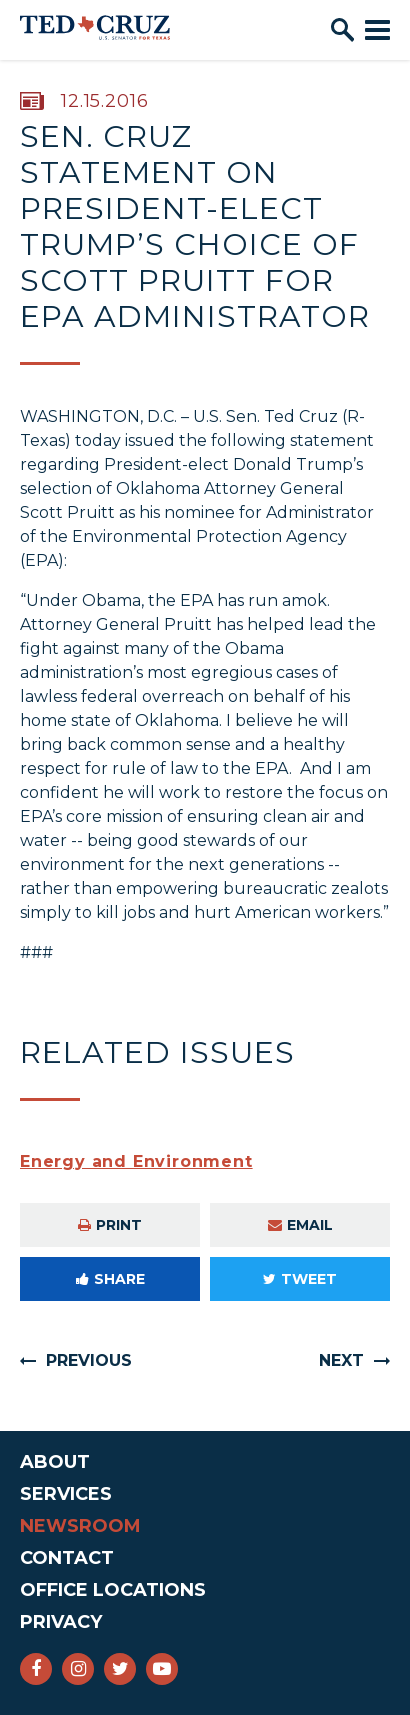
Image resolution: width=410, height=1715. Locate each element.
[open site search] (342, 30)
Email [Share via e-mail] (300, 1225)
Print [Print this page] (110, 1225)
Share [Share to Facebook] (110, 1279)
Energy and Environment (136, 1161)
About (55, 1462)
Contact (67, 1558)
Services (66, 1494)
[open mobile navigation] (377, 30)
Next (341, 1360)
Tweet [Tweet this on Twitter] (300, 1279)
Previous (89, 1360)
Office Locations (113, 1590)
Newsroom (80, 1526)
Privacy (61, 1622)
